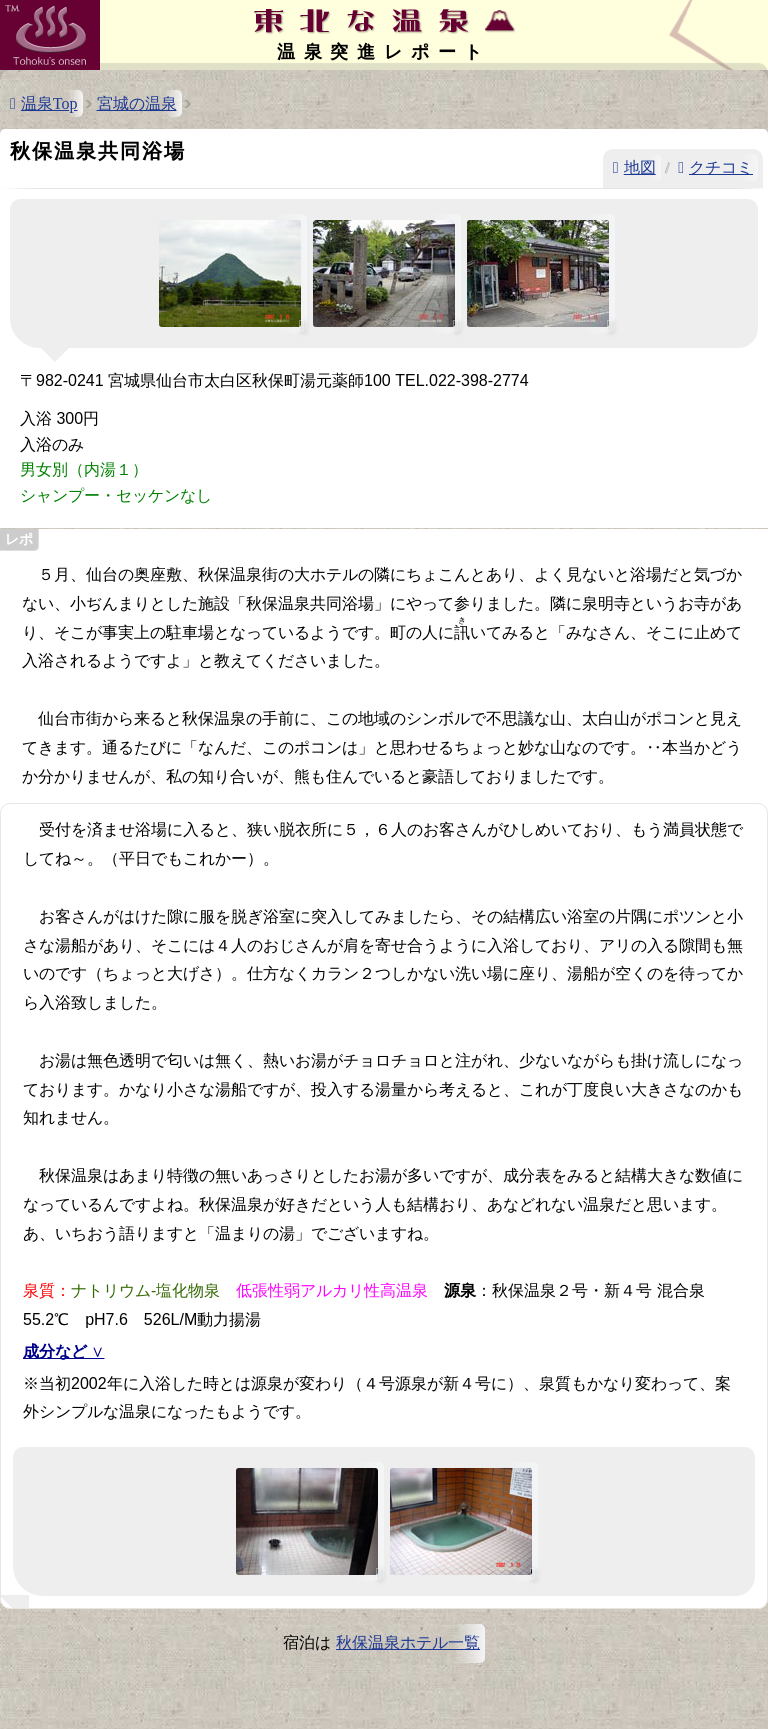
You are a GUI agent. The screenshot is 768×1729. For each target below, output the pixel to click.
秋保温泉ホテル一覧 (408, 1642)
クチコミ (721, 167)
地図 (640, 167)
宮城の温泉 (137, 103)
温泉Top (49, 103)
